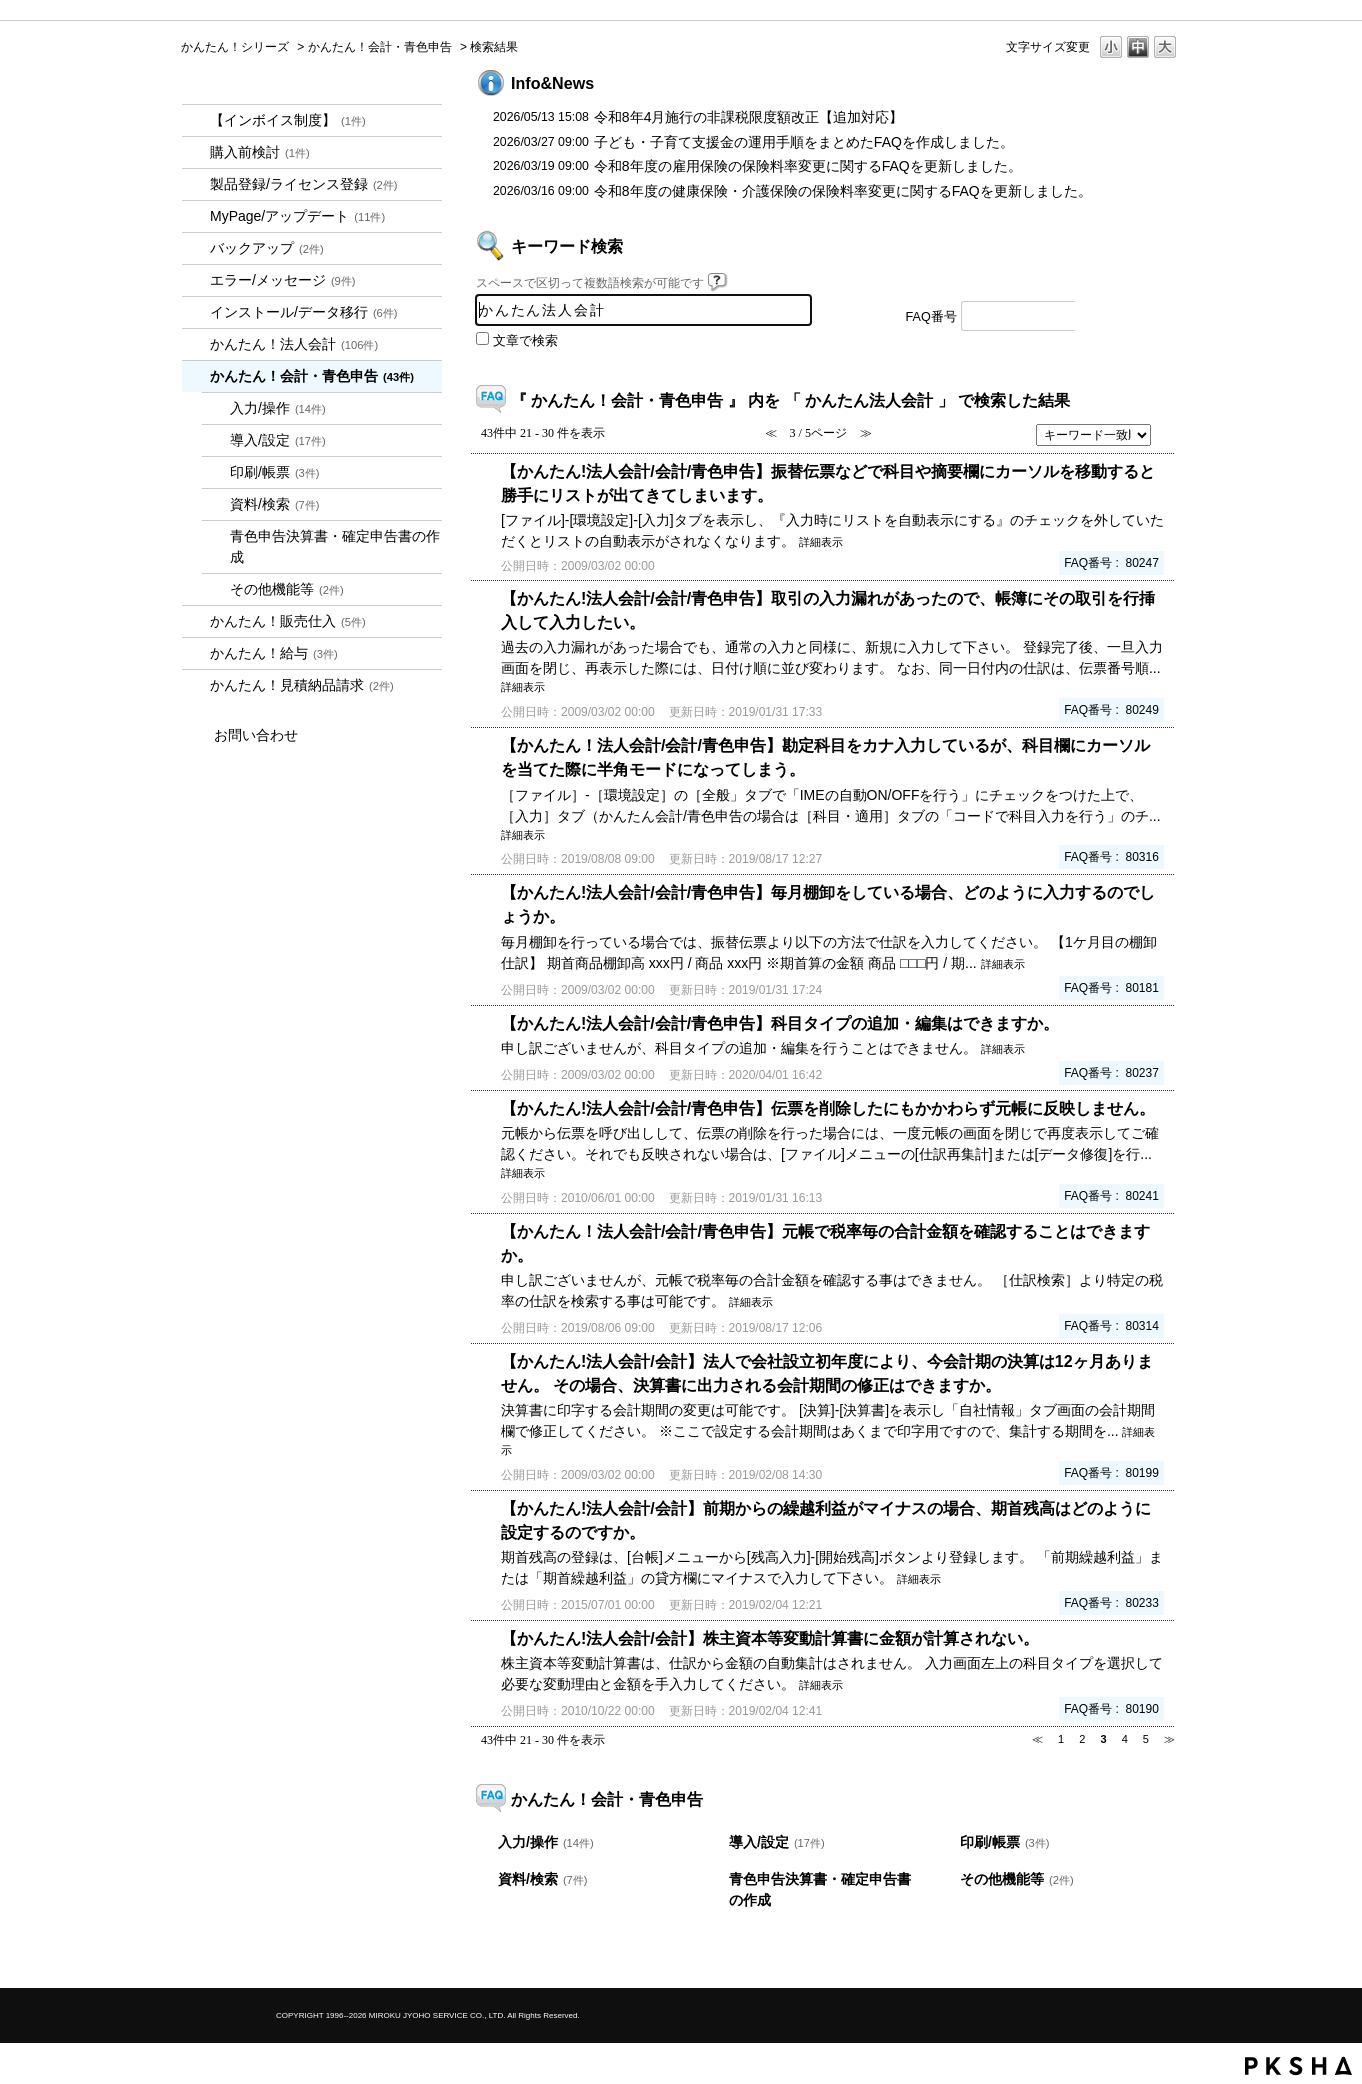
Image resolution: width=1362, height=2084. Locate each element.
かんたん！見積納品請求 (302, 685)
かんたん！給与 (274, 653)
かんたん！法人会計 (294, 344)
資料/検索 (275, 504)
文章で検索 (525, 341)
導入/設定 (278, 440)
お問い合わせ (256, 735)
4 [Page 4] (1125, 1739)
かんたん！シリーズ (235, 47)
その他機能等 (287, 589)
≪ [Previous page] (1037, 1739)
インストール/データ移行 (304, 312)
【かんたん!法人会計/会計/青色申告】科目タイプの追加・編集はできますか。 (780, 1023)
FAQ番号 (931, 317)
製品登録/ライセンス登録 (304, 184)
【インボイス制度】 (288, 120)
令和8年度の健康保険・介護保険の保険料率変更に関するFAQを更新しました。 (843, 191)
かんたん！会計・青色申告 (380, 47)
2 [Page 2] (1082, 1739)
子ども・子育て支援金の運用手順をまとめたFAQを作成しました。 (804, 142)
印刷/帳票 (275, 472)
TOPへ (1131, 1955)
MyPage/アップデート (297, 216)
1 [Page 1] (1061, 1739)
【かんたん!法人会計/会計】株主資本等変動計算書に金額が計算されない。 (770, 1638)
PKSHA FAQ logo (1298, 2066)
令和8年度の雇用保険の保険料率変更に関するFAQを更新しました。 (808, 166)
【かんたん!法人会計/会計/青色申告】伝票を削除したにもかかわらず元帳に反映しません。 (828, 1108)
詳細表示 (821, 542)
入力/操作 (278, 408)
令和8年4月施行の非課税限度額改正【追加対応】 (749, 117)
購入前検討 (260, 152)
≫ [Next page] (1169, 1739)
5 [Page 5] (1146, 1739)
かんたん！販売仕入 (288, 621)
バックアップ (267, 248)
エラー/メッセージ (283, 280)
